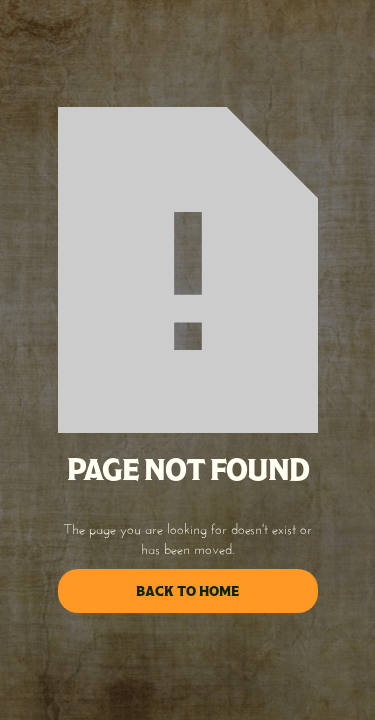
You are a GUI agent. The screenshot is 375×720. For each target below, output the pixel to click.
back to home (187, 591)
